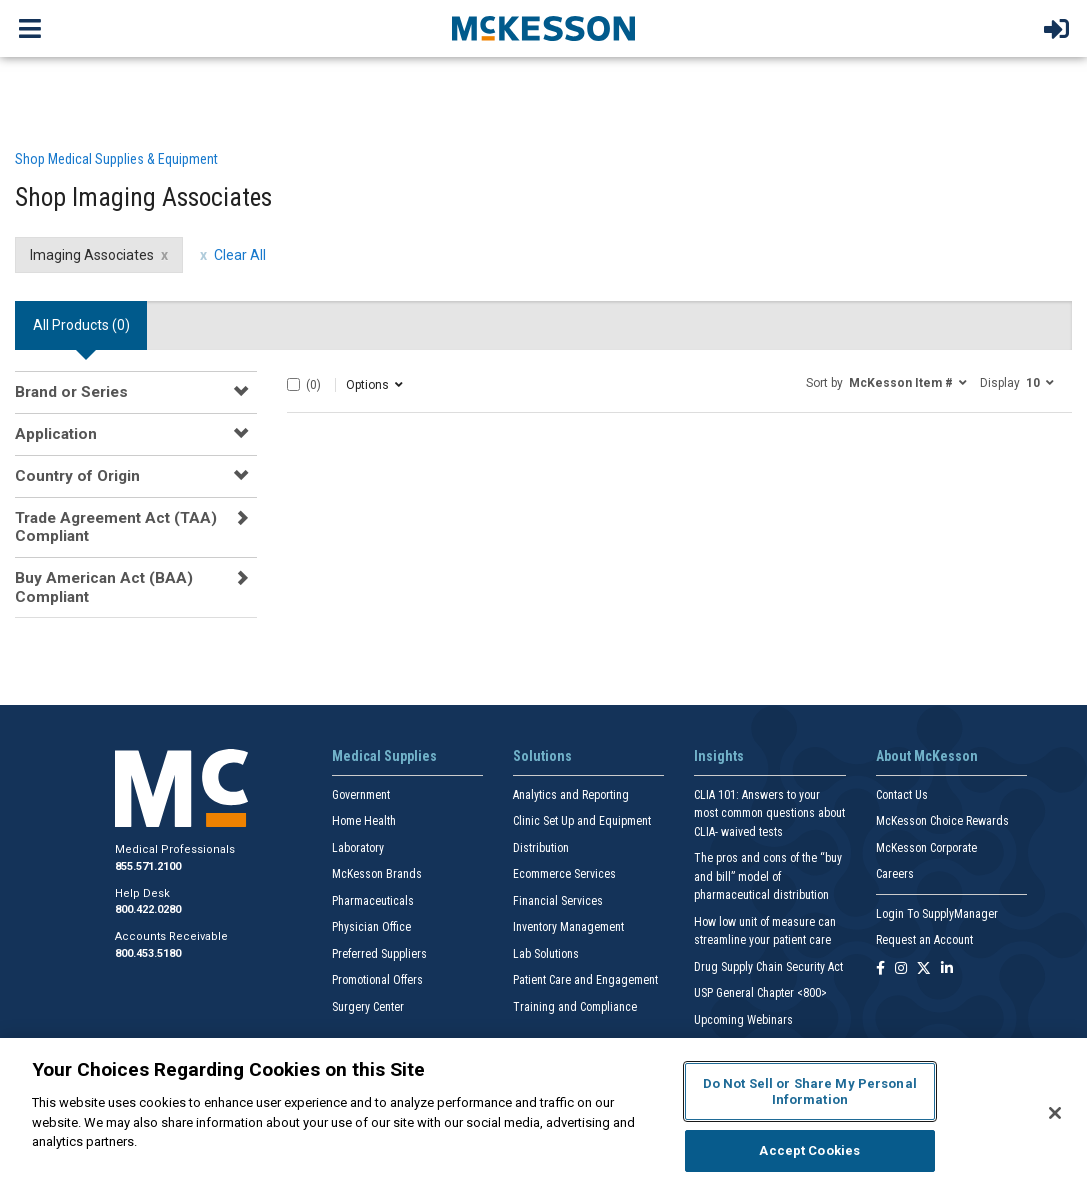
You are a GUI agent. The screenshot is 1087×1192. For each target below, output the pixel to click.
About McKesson (927, 756)
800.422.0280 (148, 909)
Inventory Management (568, 927)
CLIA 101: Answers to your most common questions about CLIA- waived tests (769, 813)
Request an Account (924, 940)
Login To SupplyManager (937, 914)
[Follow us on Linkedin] (947, 969)
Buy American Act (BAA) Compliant (104, 587)
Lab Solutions (546, 954)
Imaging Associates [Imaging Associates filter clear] (92, 255)
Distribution (541, 848)
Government (361, 795)
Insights (719, 756)
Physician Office (371, 927)
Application (56, 434)
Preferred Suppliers (379, 954)
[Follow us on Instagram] (901, 969)
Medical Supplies (384, 756)
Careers (895, 874)
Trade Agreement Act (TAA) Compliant (116, 527)
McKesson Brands (377, 874)
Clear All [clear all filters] (240, 255)
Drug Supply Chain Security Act (768, 967)
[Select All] (293, 384)
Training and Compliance (575, 1007)
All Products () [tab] (81, 325)
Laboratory (358, 848)
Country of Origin (77, 476)
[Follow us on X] (924, 969)
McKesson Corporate (926, 848)
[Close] (1055, 1113)
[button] (886, 382)
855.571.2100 (148, 866)
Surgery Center (368, 1007)
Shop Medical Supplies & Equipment (116, 159)
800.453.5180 (148, 953)
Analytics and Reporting (571, 795)
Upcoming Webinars (743, 1020)
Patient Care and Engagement (585, 980)
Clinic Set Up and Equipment (582, 821)
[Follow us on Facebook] (880, 969)
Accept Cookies (809, 1150)
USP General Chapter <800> (760, 993)
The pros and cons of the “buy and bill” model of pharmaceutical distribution (768, 876)
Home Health (364, 821)
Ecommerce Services (564, 874)
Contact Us (902, 795)
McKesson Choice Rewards (942, 821)
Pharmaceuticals (373, 901)
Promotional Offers (377, 980)
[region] (543, 1115)
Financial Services (558, 901)
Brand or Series (71, 392)
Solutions (542, 756)
